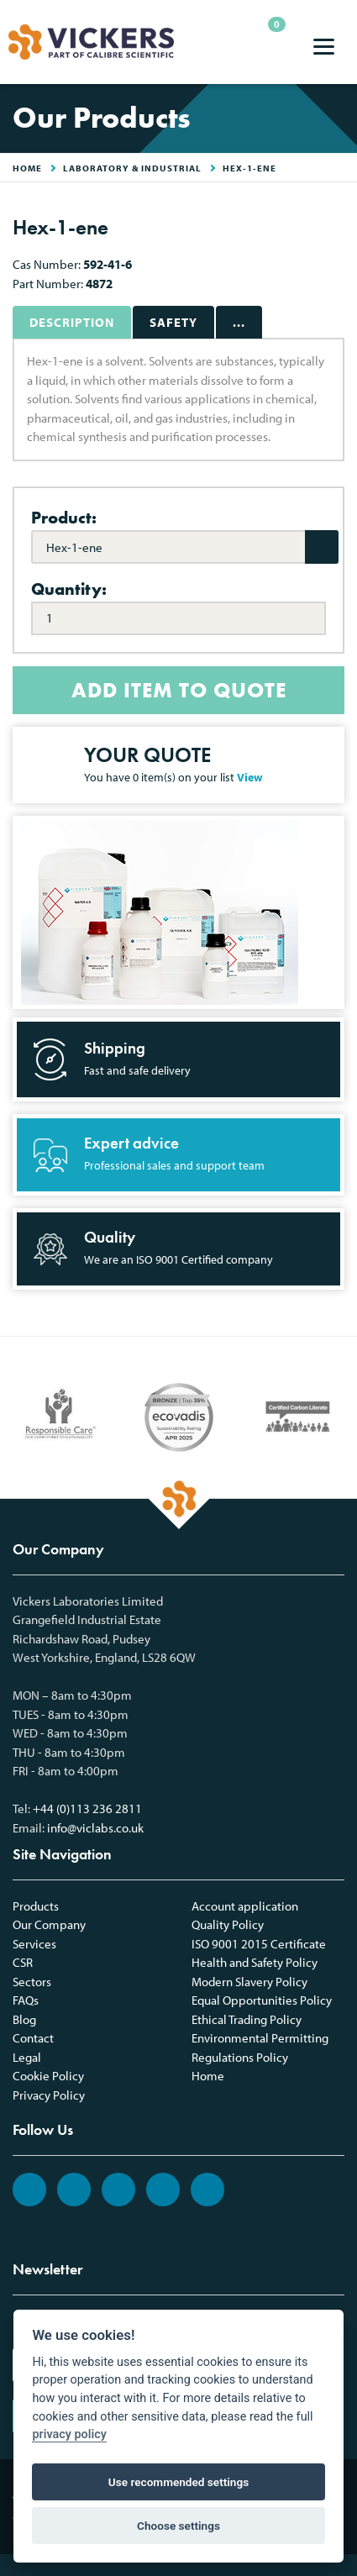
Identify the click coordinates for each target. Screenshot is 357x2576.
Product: (64, 517)
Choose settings (178, 2525)
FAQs (26, 2000)
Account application (245, 1906)
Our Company (49, 1924)
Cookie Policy (48, 2076)
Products (36, 1906)
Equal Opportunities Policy (262, 2000)
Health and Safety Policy (255, 1962)
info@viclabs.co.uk (95, 1828)
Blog (24, 2019)
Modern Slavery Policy (249, 1982)
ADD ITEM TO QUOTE (178, 690)
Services (34, 1944)
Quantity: (69, 589)
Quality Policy (228, 1924)
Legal (27, 2057)
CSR (23, 1962)
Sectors (32, 1982)
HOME (27, 168)
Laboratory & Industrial (132, 168)
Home (208, 2076)
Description (71, 322)
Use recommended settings (178, 2482)
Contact (33, 2038)
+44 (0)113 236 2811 (87, 1808)
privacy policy (69, 2434)
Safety (173, 322)
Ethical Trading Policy (247, 2019)
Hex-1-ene (249, 168)
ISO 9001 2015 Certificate (259, 1944)
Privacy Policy (49, 2095)
